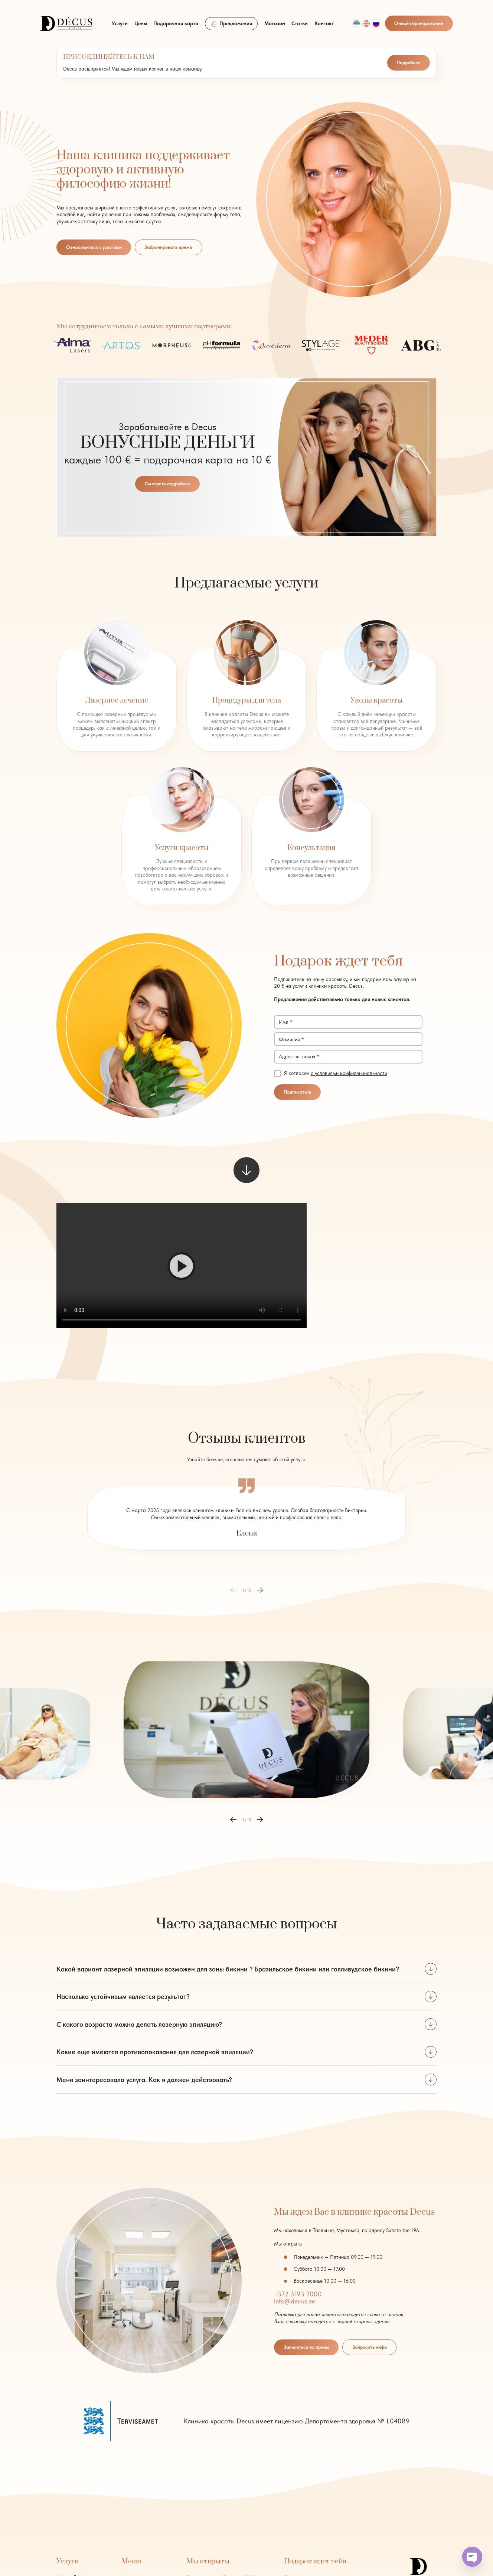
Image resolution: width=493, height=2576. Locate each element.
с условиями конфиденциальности (349, 1073)
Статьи (299, 23)
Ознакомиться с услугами (94, 247)
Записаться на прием (306, 2347)
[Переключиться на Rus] (376, 23)
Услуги (120, 23)
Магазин (274, 23)
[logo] (66, 23)
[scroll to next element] (246, 1170)
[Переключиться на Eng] (366, 23)
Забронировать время (168, 247)
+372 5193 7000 (298, 2294)
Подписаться (297, 1092)
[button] (181, 1266)
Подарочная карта (175, 23)
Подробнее (408, 62)
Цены (140, 23)
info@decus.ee (294, 2301)
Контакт (324, 23)
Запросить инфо (369, 2347)
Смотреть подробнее (167, 483)
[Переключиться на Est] (356, 23)
